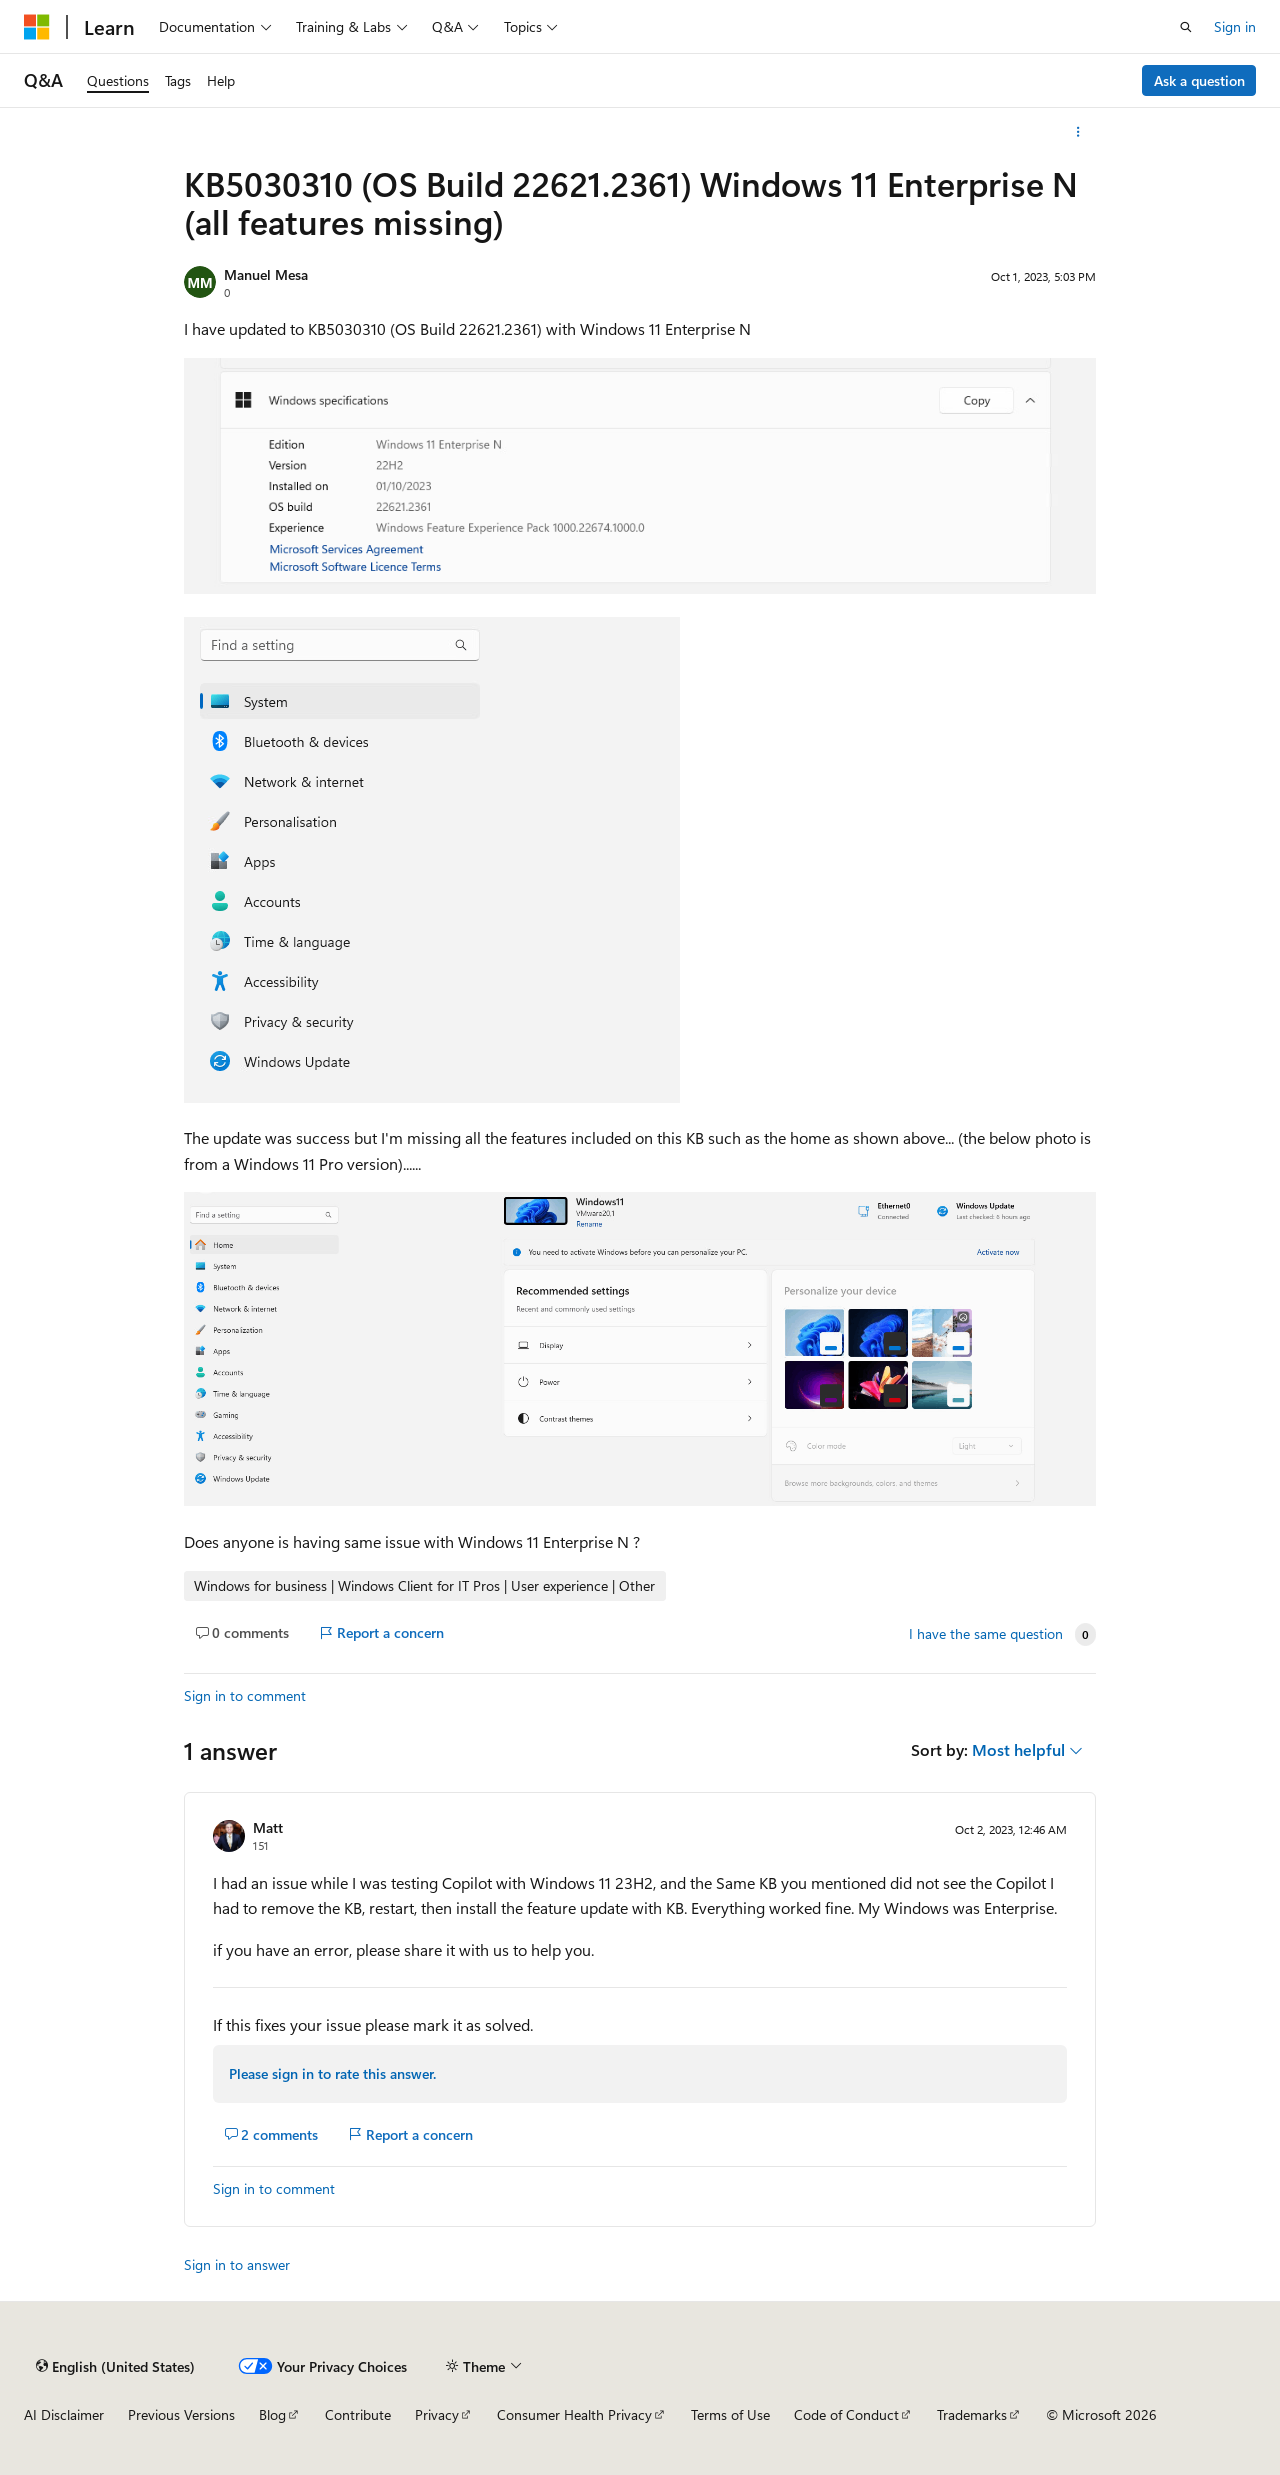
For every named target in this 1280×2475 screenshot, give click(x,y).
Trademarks (972, 2414)
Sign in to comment (245, 1695)
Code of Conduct (846, 2414)
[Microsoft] (37, 27)
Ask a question (1199, 80)
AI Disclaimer (64, 2414)
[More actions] (1078, 132)
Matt (268, 1827)
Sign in (1235, 26)
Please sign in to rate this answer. (332, 2073)
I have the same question (986, 1634)
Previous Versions (181, 2414)
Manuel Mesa (266, 274)
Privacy (437, 2414)
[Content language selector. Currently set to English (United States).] (115, 2366)
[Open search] (1186, 27)
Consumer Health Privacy (574, 2414)
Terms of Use (730, 2414)
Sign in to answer (237, 2264)
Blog (272, 2414)
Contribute (358, 2414)
